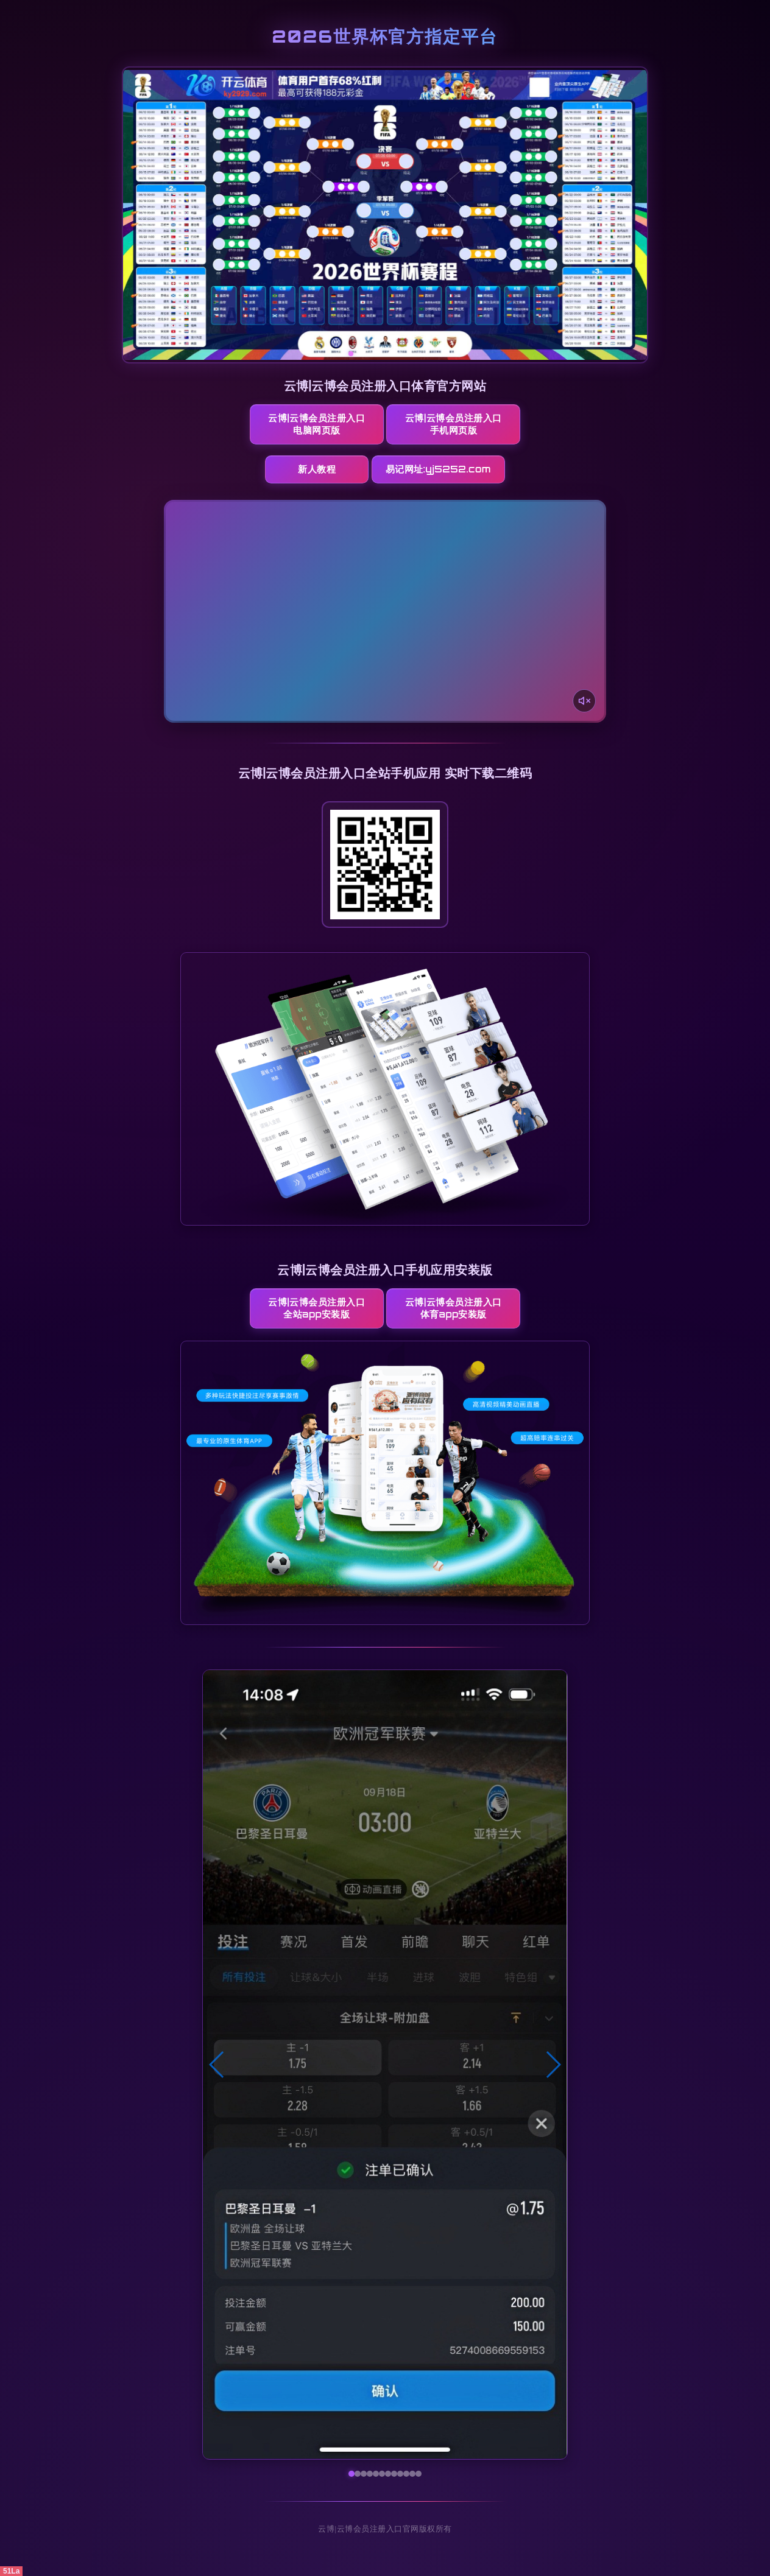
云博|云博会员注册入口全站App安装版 (316, 1308)
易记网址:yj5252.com (438, 469)
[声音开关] (584, 700)
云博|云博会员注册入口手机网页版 (453, 424)
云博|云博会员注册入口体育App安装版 (453, 1308)
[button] (217, 2064)
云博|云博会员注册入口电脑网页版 (316, 424)
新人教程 (317, 469)
